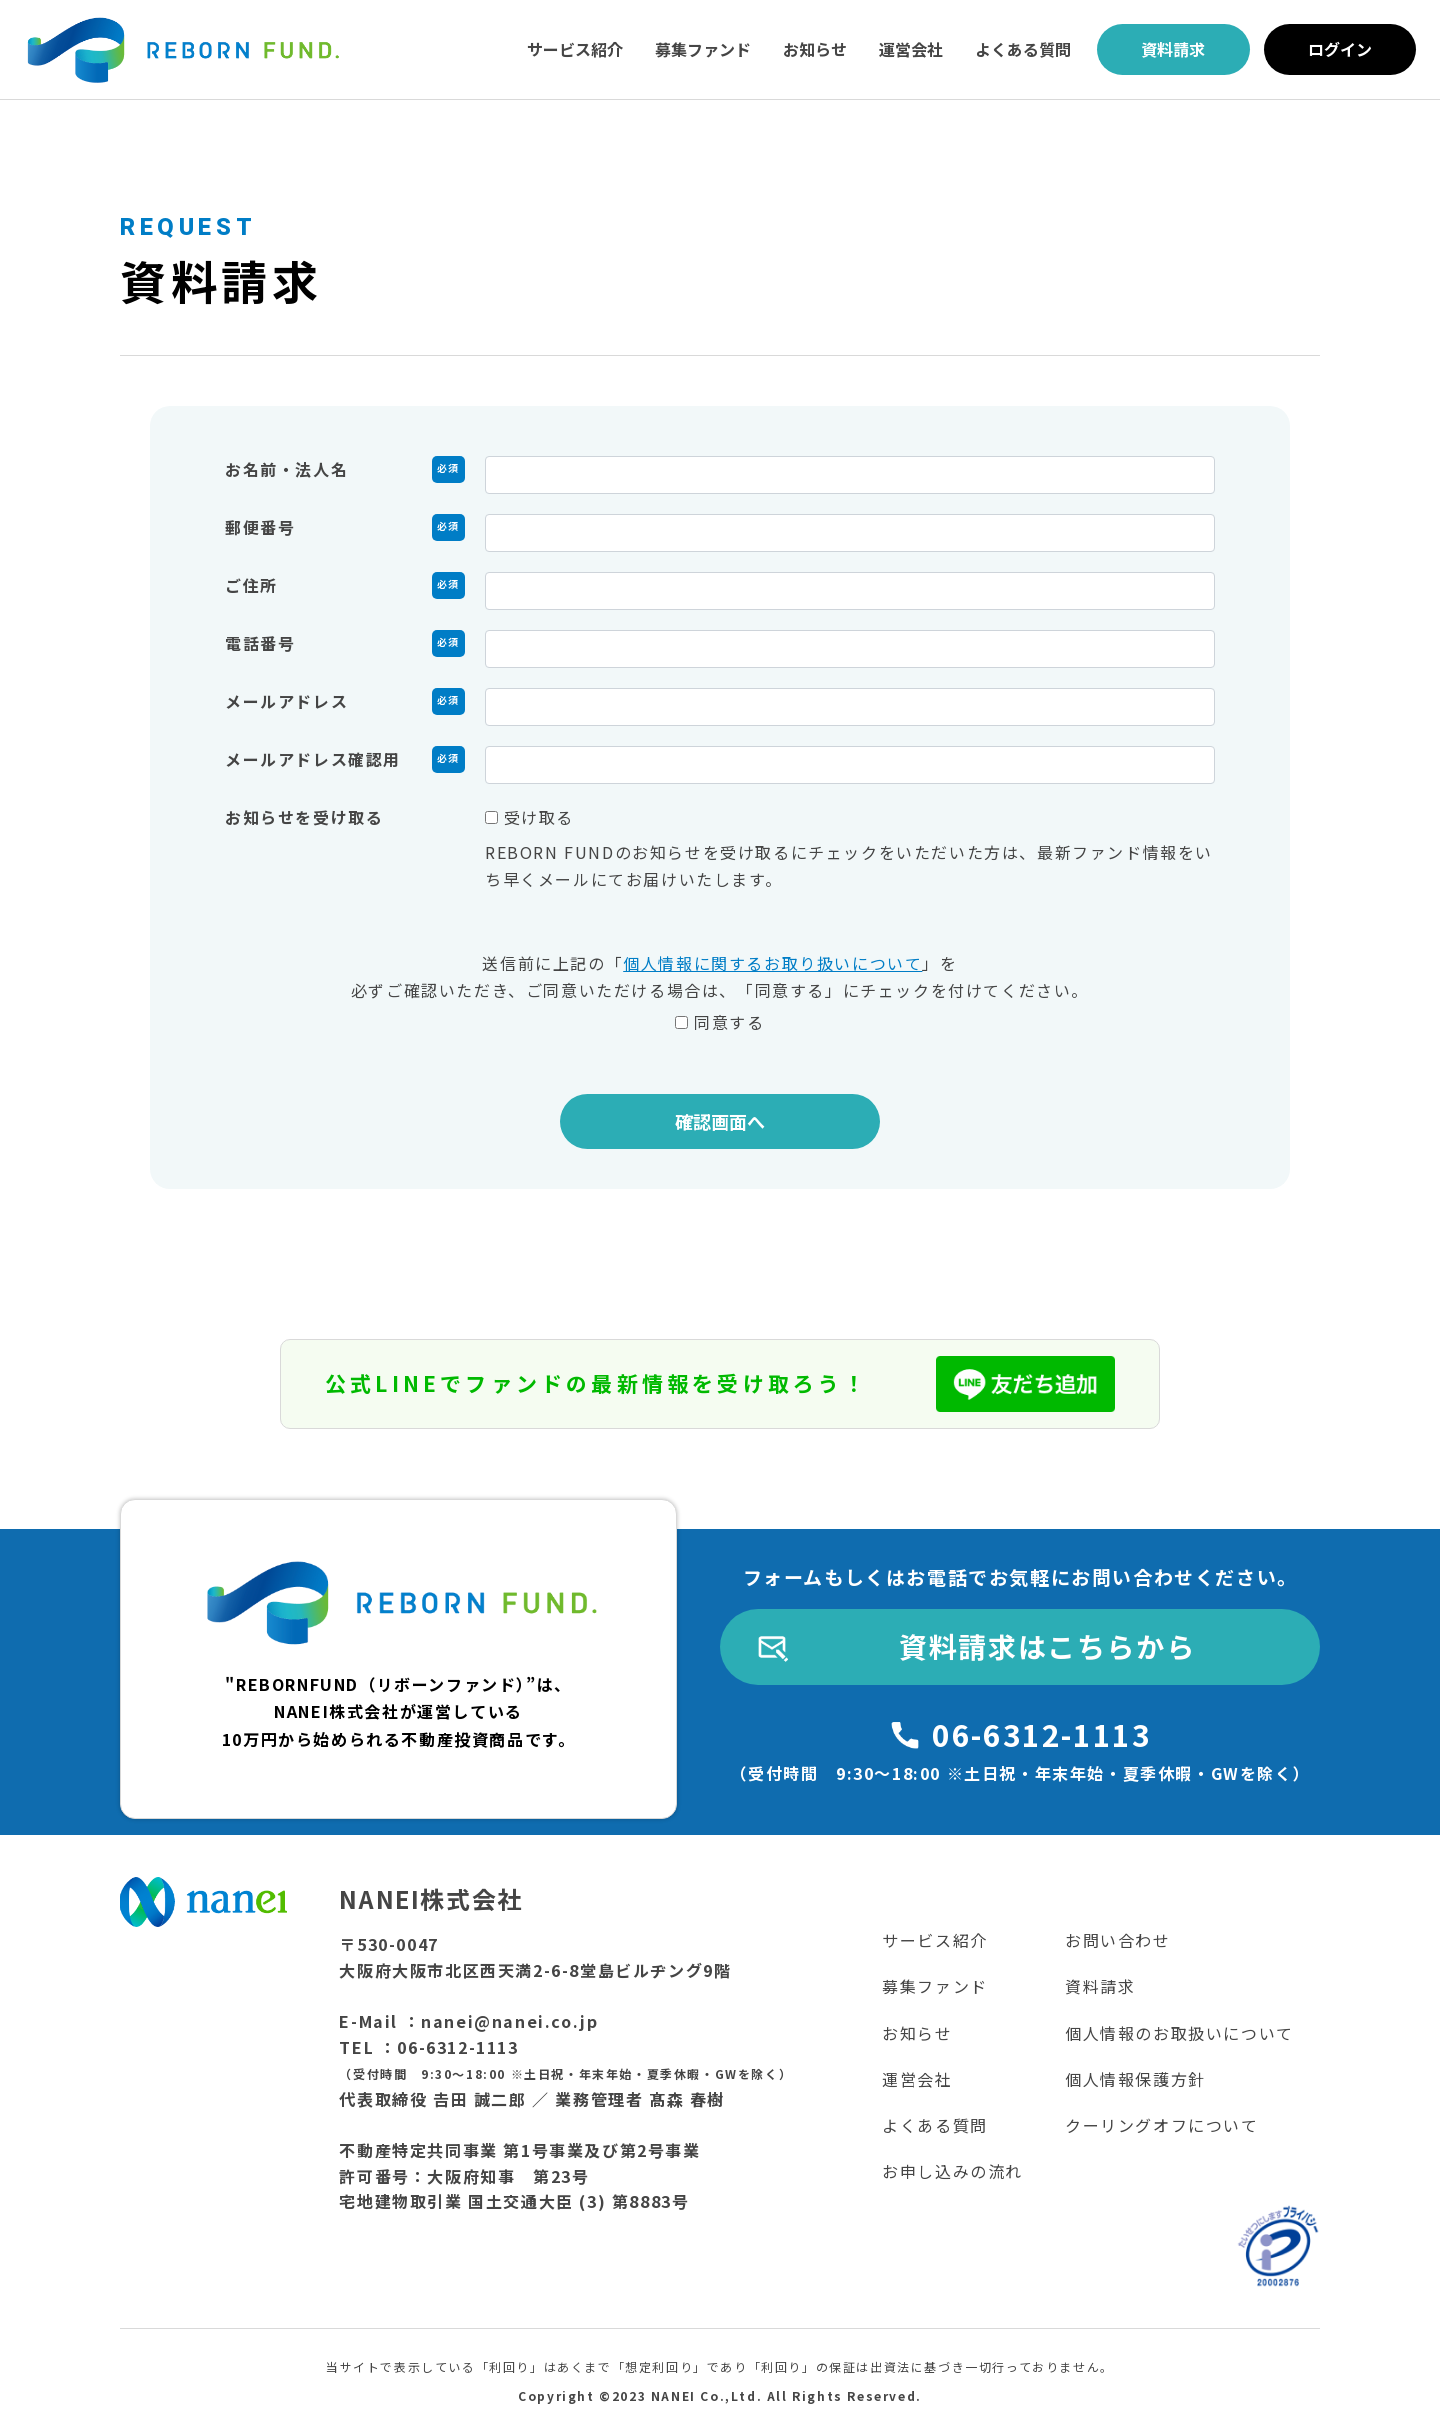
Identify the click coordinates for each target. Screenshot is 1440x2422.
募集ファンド (703, 49)
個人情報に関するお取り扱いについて (772, 963)
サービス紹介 (575, 49)
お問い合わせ (1118, 1940)
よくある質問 (1023, 49)
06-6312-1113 (1041, 1734)
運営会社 (911, 49)
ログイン (1340, 49)
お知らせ (815, 49)
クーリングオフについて (1162, 2125)
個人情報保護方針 (1135, 2079)
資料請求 (1173, 49)
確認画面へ (720, 1121)
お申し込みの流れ (952, 2171)
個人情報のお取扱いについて (1179, 2033)
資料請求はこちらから (1047, 1646)
